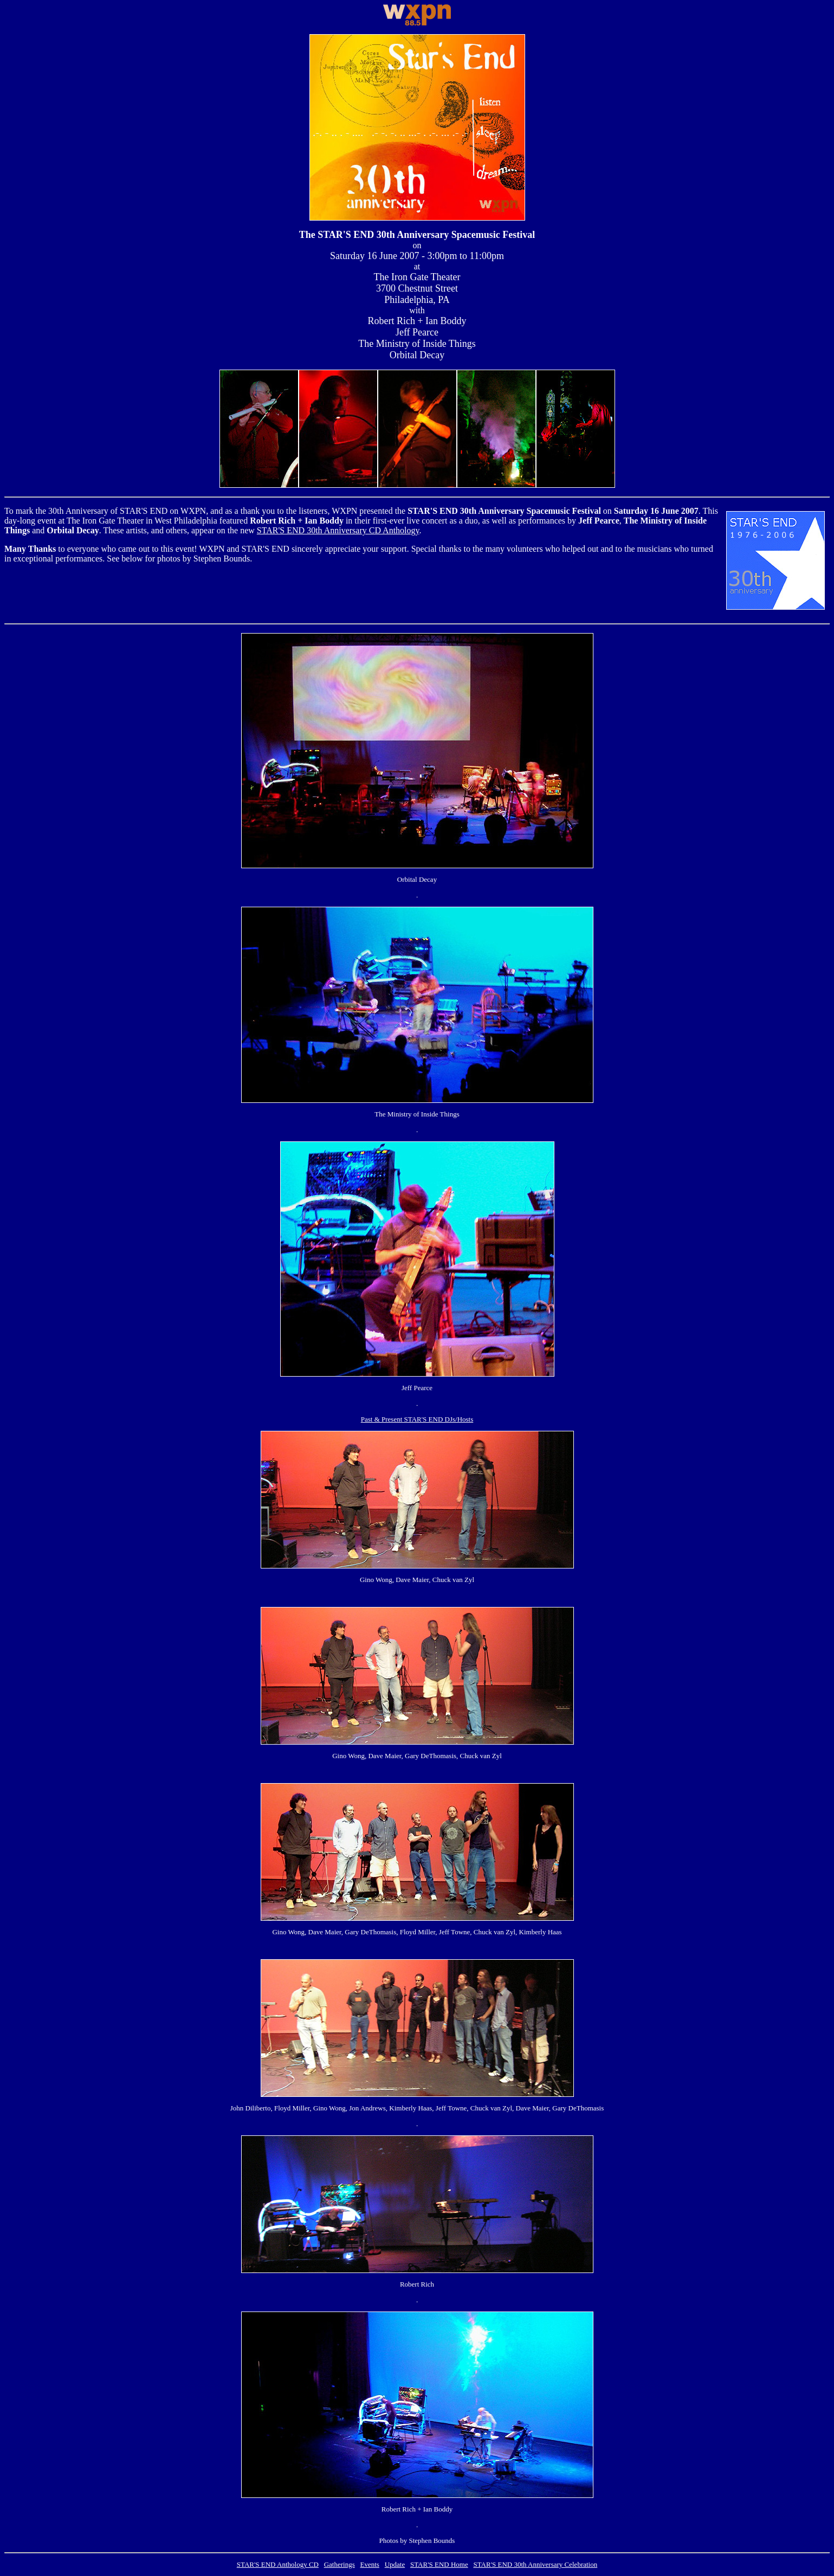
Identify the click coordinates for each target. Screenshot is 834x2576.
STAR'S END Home (439, 2564)
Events (369, 2564)
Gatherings (339, 2564)
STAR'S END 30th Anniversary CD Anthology (338, 530)
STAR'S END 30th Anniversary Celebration (535, 2564)
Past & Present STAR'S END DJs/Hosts (417, 1419)
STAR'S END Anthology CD (278, 2564)
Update (395, 2564)
